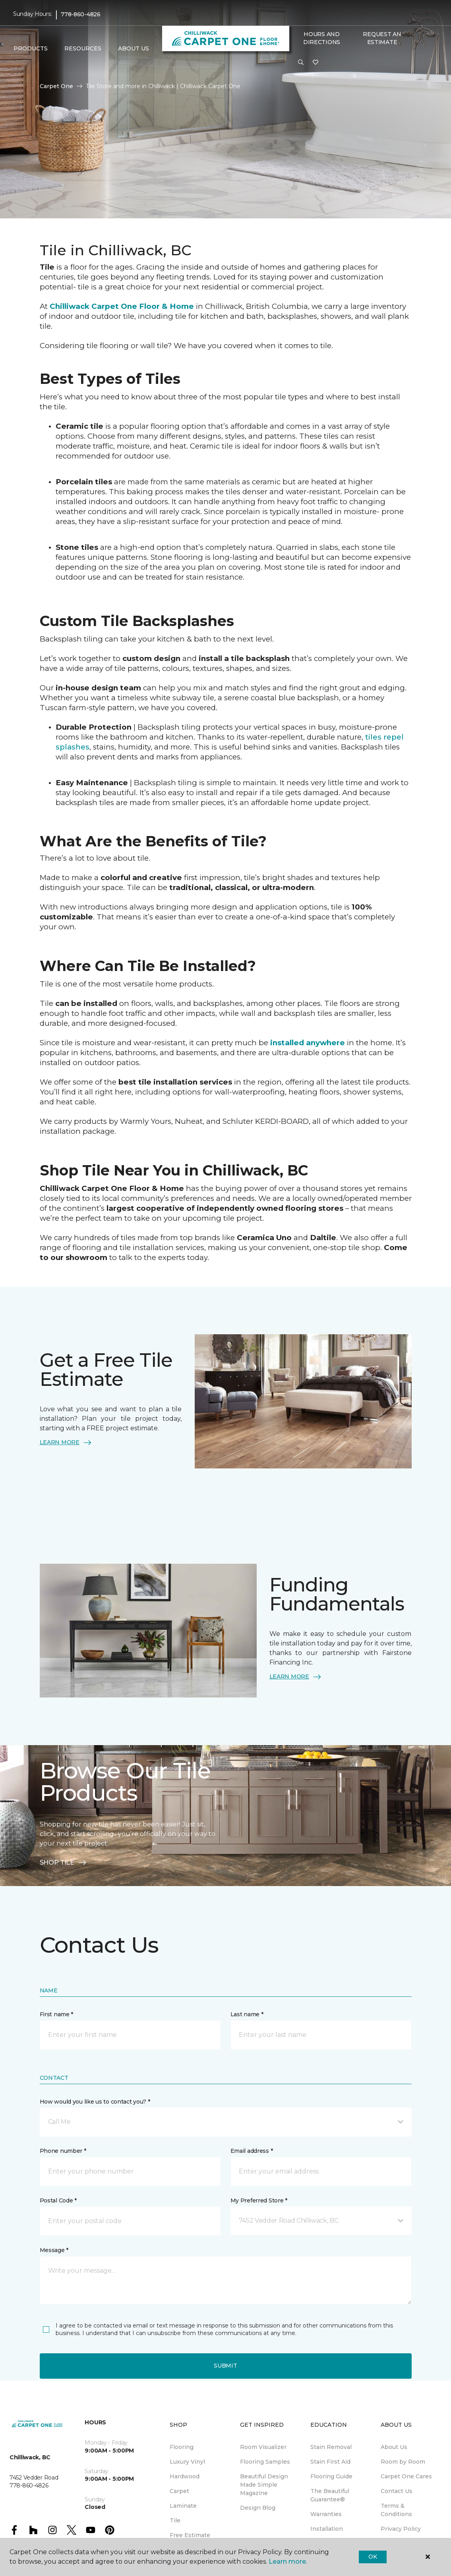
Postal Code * (58, 2200)
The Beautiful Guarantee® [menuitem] (329, 2495)
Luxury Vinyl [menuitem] (187, 2461)
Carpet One (56, 86)
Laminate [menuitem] (183, 2505)
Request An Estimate (382, 38)
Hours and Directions (321, 38)
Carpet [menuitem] (179, 2491)
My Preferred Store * (258, 2200)
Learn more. (288, 2561)
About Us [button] (133, 48)
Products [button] (31, 48)
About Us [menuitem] (394, 2447)
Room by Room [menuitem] (403, 2461)
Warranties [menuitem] (326, 2514)
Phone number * (63, 2151)
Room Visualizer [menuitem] (263, 2447)
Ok (372, 2556)
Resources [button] (82, 48)
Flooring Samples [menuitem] (265, 2461)
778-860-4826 (81, 14)
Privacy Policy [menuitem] (401, 2528)
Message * (54, 2250)
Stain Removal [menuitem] (331, 2447)
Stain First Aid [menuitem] (330, 2461)
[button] (300, 62)
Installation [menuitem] (326, 2528)
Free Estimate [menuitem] (190, 2535)
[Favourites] (315, 62)
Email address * (251, 2151)
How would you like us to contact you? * (95, 2101)
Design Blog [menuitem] (257, 2507)
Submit (225, 2365)
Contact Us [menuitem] (396, 2491)
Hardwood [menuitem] (184, 2476)
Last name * (246, 2014)
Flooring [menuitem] (182, 2447)
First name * (57, 2014)
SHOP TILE (63, 1862)
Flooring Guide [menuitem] (331, 2476)
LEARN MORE (66, 1442)
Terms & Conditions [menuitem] (396, 2510)
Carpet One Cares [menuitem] (406, 2476)
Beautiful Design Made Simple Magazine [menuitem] (264, 2485)
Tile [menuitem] (175, 2520)
